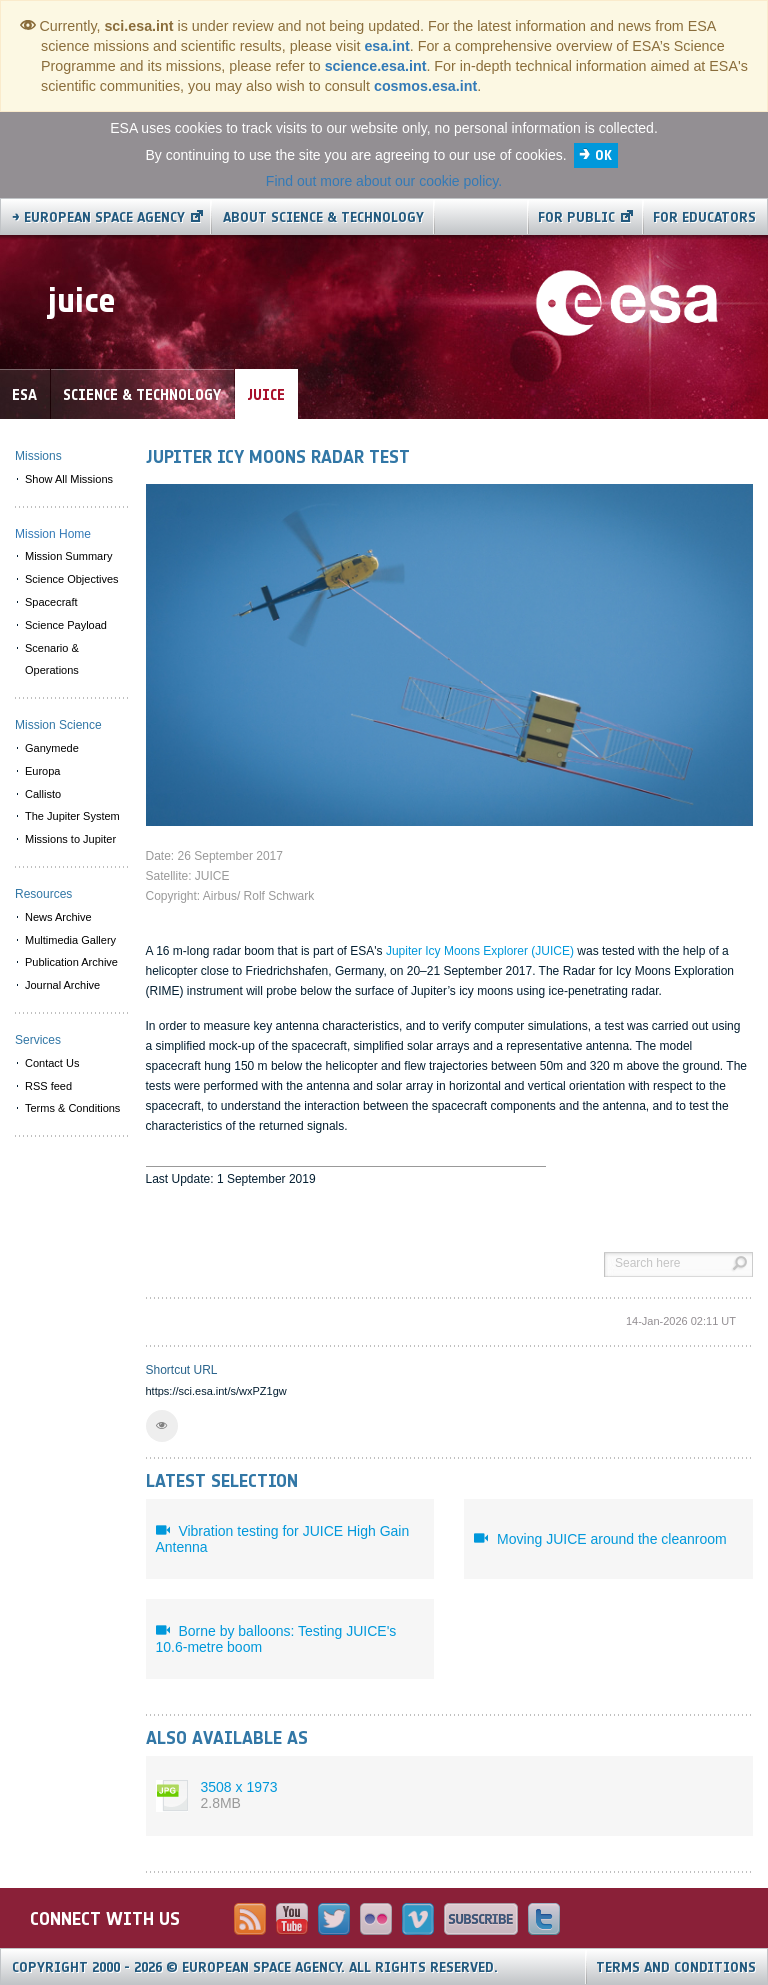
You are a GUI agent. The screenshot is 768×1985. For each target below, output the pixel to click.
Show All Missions (69, 479)
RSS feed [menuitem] (48, 1086)
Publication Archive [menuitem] (71, 962)
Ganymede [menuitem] (52, 748)
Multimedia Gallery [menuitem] (70, 940)
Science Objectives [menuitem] (72, 579)
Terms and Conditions (676, 1967)
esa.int (386, 46)
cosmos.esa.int (425, 86)
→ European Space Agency (98, 217)
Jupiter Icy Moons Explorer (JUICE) (480, 951)
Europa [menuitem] (42, 771)
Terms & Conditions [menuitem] (72, 1108)
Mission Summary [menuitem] (68, 556)
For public (576, 217)
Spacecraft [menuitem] (51, 602)
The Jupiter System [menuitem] (72, 816)
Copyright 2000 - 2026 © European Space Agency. (255, 1967)
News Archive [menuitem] (58, 917)
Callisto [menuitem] (43, 794)
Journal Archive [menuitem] (62, 985)
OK (603, 155)
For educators (704, 217)
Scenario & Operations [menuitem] (52, 659)
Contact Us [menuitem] (52, 1063)
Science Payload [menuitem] (66, 625)
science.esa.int (376, 66)
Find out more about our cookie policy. (384, 181)
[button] (162, 1426)
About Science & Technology (323, 217)
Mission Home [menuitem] (53, 534)
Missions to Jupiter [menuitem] (70, 839)
